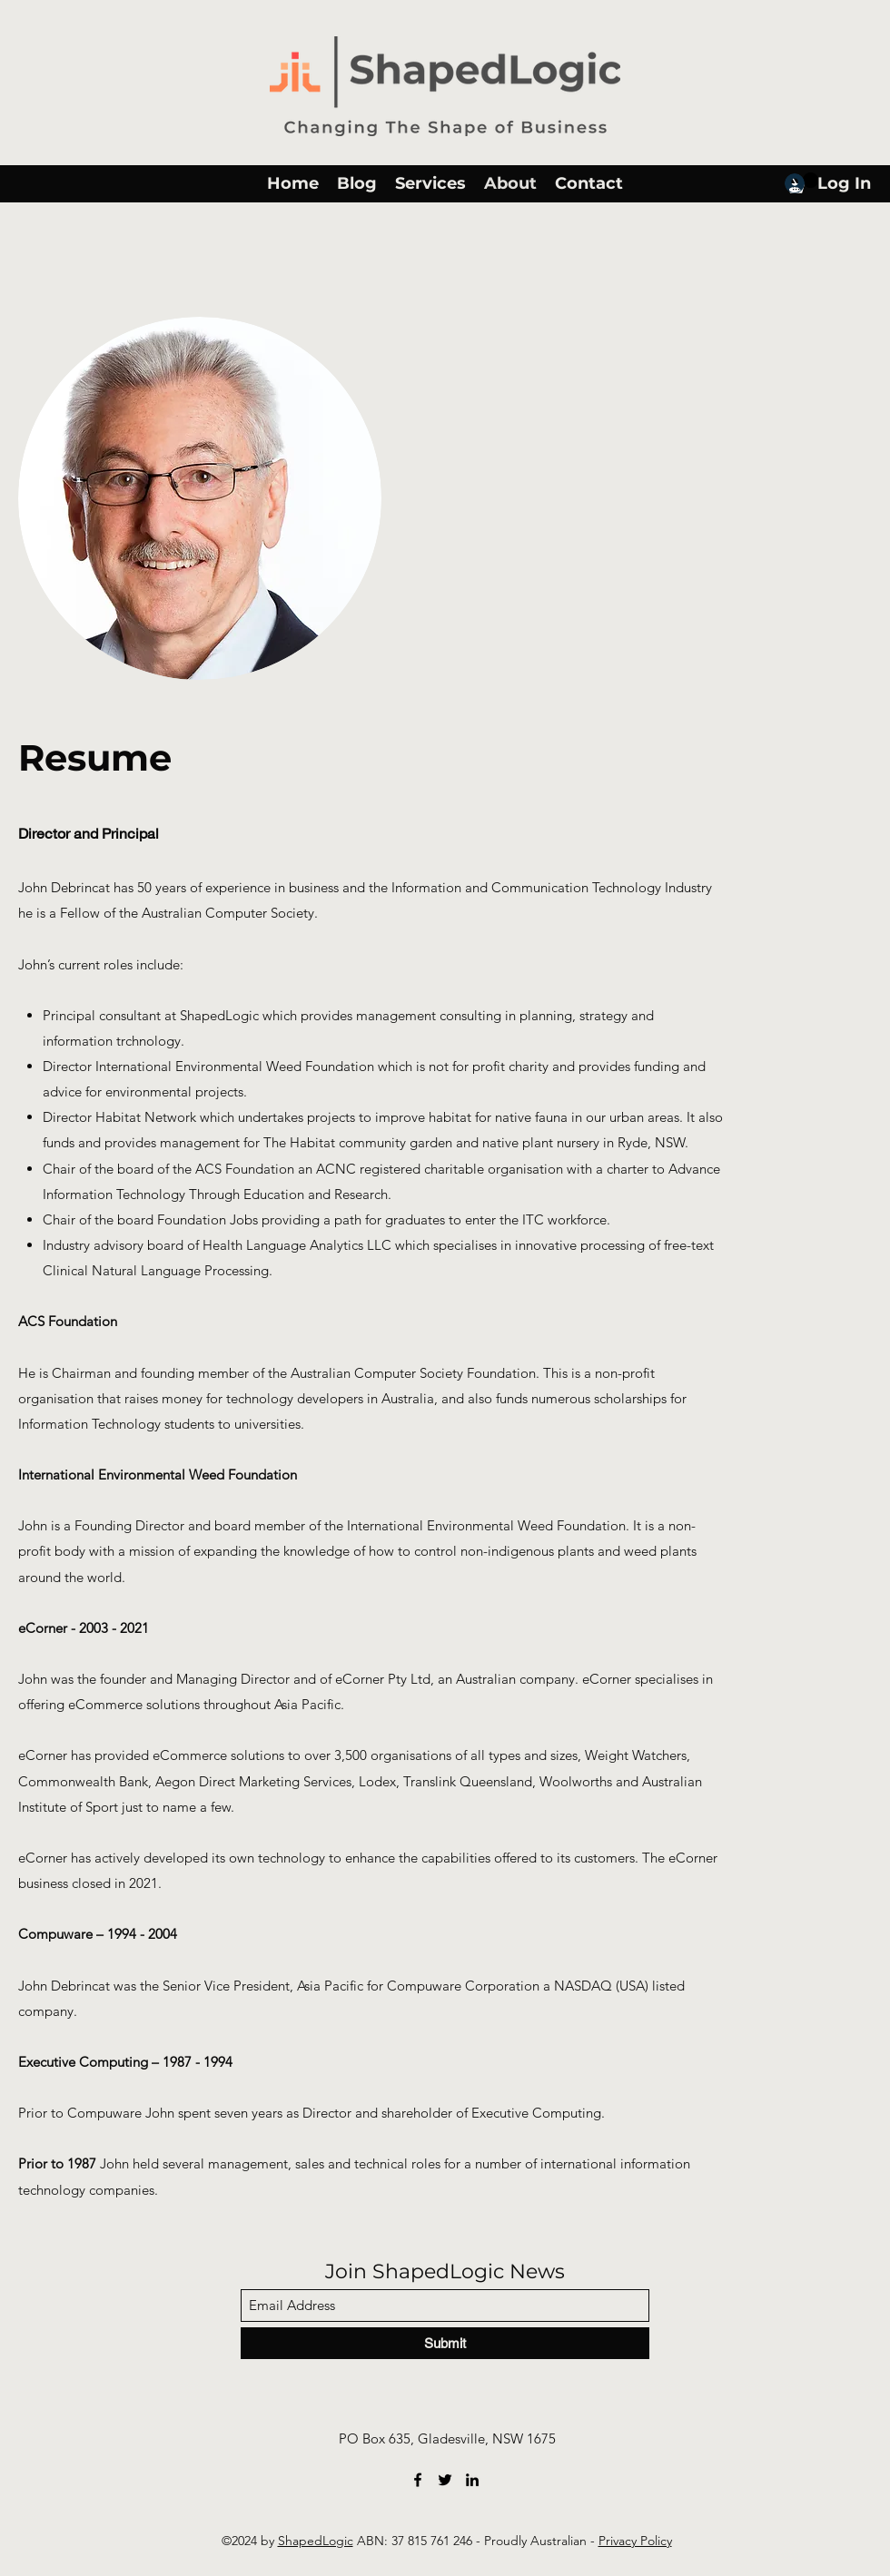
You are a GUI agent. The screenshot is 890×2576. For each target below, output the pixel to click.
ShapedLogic (315, 2540)
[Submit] (445, 2343)
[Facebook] (418, 2480)
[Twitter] (445, 2480)
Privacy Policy (635, 2540)
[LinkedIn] (472, 2480)
